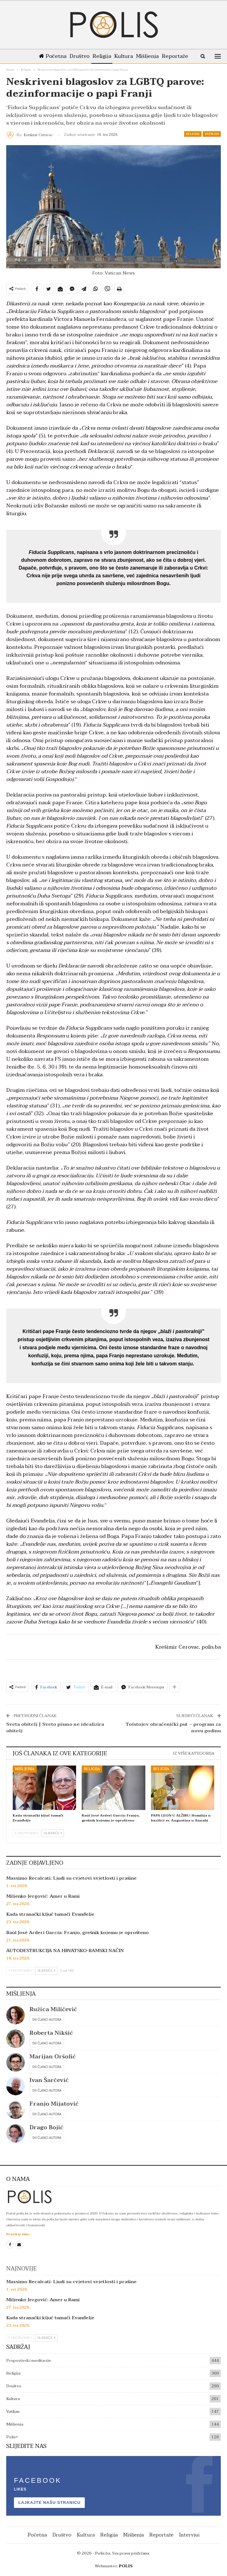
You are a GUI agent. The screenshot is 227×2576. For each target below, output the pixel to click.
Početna (55, 56)
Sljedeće (53, 1833)
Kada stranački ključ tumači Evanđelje (50, 1914)
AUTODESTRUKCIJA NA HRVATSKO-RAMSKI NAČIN (65, 1950)
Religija (107, 56)
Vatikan (212, 133)
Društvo (83, 56)
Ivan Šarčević (49, 2080)
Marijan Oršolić (53, 2056)
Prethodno (26, 1833)
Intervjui (189, 2535)
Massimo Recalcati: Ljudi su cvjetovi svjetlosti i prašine (71, 1878)
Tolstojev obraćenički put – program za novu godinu (173, 1727)
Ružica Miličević (53, 2009)
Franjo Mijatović (54, 2104)
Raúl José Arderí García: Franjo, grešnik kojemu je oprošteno (77, 1932)
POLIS (126, 2566)
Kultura (129, 56)
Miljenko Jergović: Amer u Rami (43, 1896)
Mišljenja (154, 56)
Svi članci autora (46, 2019)
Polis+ (12, 2437)
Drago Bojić (46, 2127)
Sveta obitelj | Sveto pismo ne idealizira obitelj (55, 1727)
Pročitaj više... (18, 2234)
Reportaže (161, 2535)
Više (175, 56)
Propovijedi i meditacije (28, 2360)
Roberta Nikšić (51, 2033)
